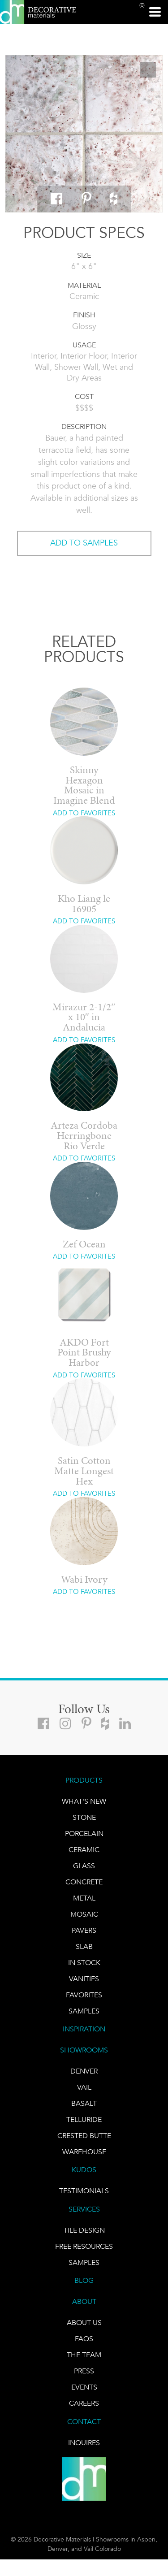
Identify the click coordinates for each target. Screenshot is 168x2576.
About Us (84, 2322)
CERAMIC (84, 1849)
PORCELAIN (84, 1833)
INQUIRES (84, 2442)
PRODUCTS (84, 1780)
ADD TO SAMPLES (84, 542)
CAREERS (84, 2403)
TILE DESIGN (84, 2230)
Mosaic (84, 1914)
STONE (84, 1817)
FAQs (84, 2338)
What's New (84, 1801)
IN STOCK (84, 1962)
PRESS (84, 2371)
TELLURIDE (84, 2119)
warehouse (84, 2151)
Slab (84, 1946)
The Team (84, 2355)
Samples (84, 2011)
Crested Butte (84, 2135)
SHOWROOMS (84, 2050)
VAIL (84, 2087)
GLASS (84, 1865)
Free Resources (84, 2246)
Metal (84, 1898)
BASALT (84, 2103)
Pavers (84, 1930)
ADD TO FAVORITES (84, 813)
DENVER (84, 2071)
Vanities (84, 1978)
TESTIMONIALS (84, 2190)
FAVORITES (84, 1995)
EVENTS (84, 2387)
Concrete (84, 1882)
